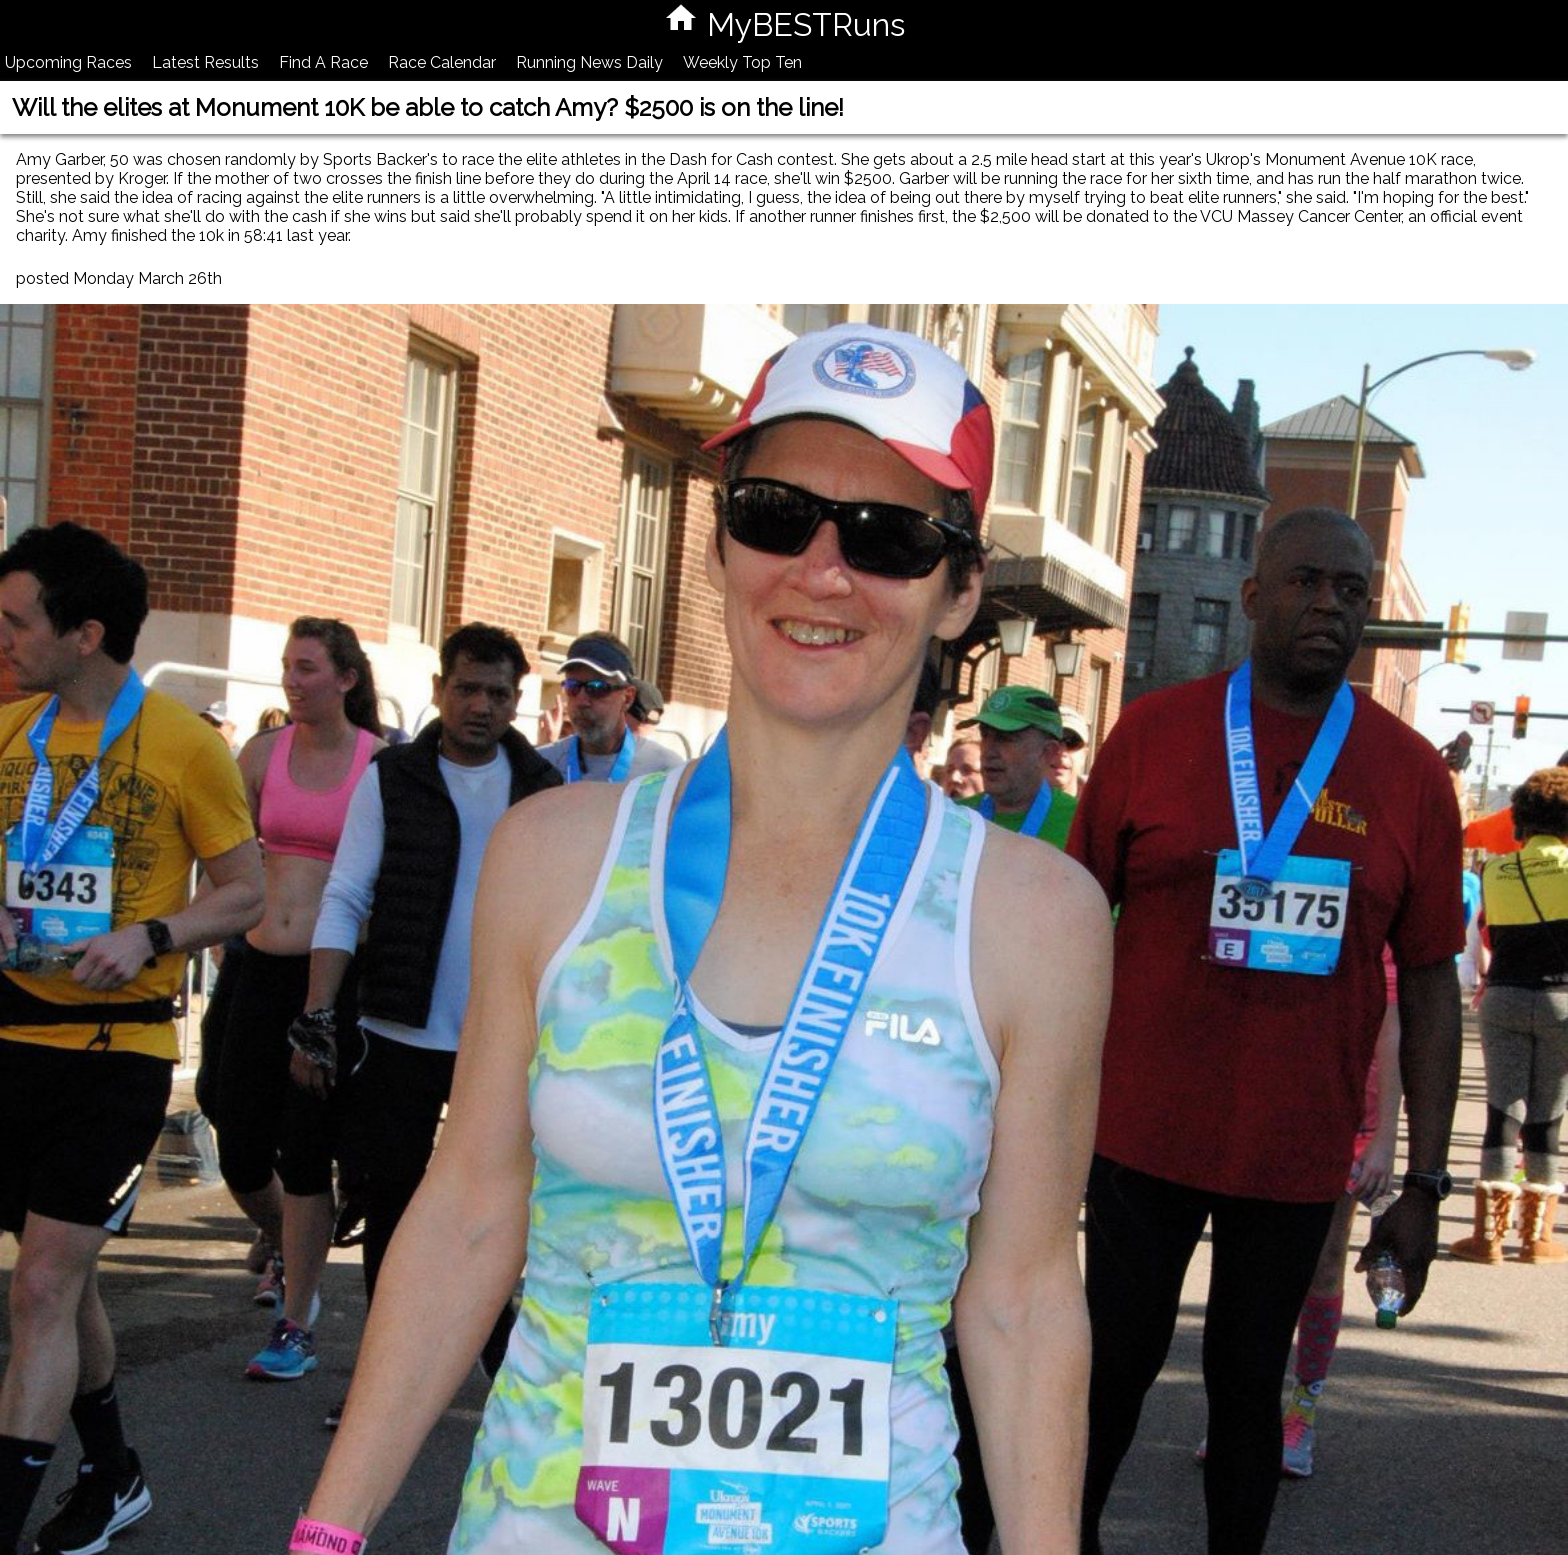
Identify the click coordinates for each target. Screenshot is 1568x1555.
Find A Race (323, 62)
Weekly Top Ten (742, 62)
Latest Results (205, 62)
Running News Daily (589, 62)
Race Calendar (442, 62)
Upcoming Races (68, 62)
